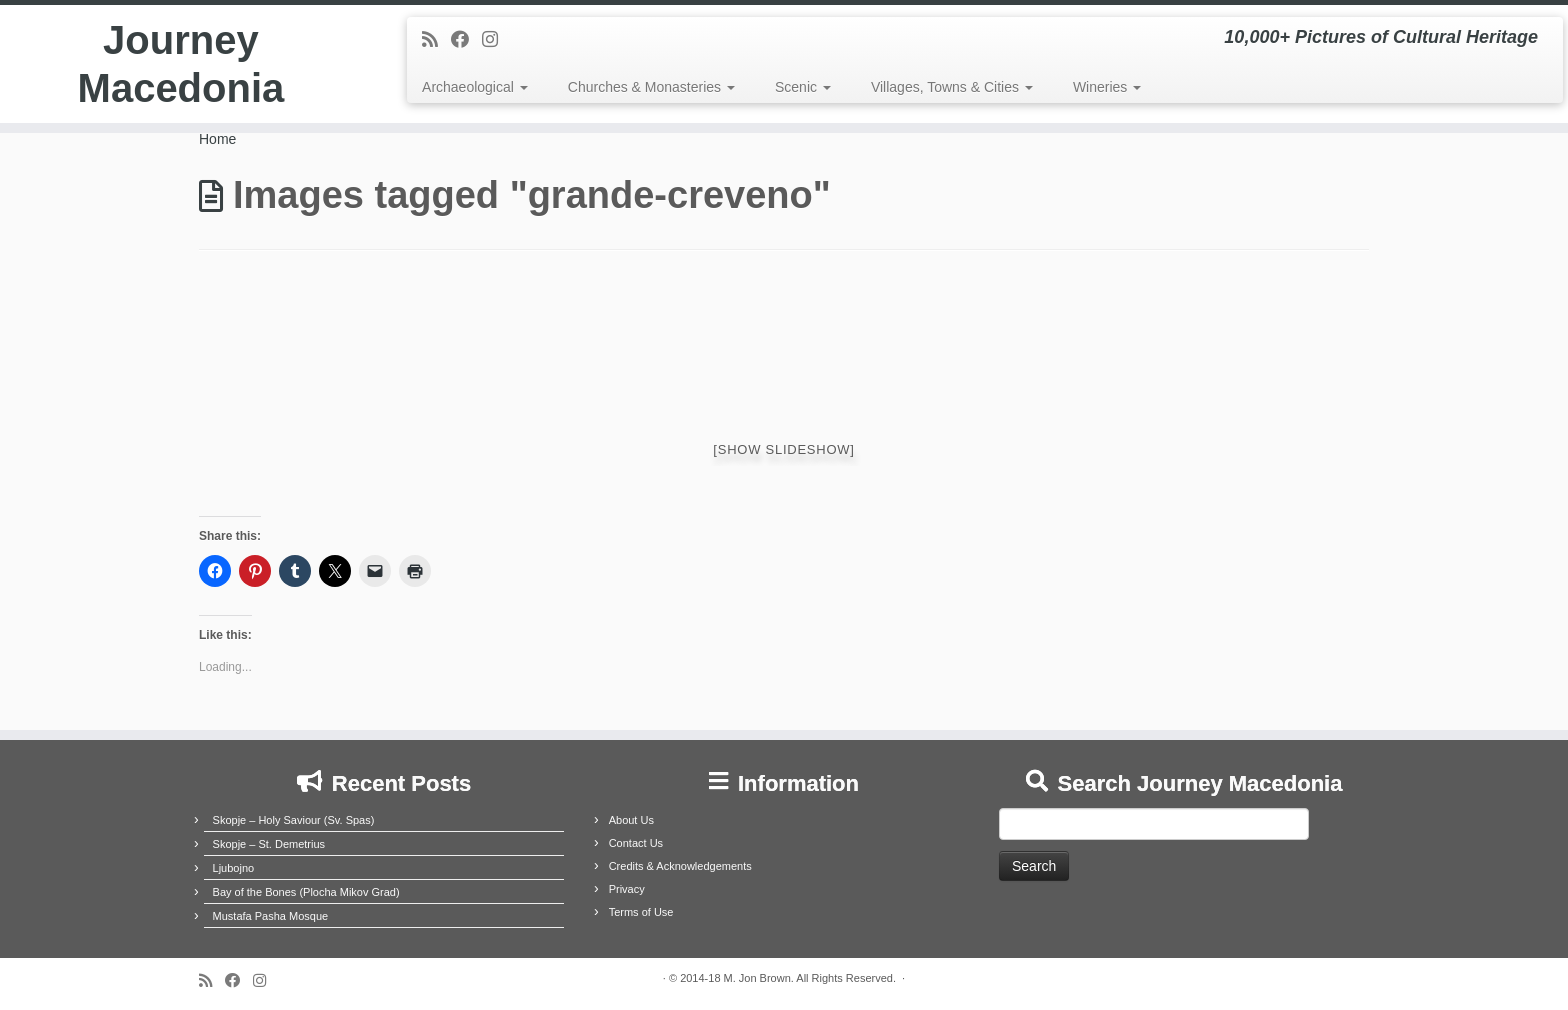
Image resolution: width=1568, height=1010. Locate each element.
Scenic (803, 87)
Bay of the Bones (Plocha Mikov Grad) (306, 892)
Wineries (1107, 87)
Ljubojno (234, 868)
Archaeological (475, 87)
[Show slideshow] (783, 449)
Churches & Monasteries (651, 87)
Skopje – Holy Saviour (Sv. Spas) (294, 820)
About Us (631, 820)
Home (217, 139)
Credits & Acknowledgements (680, 866)
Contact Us (636, 843)
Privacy (627, 889)
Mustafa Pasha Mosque (271, 916)
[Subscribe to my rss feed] (436, 40)
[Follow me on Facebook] (466, 40)
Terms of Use (641, 912)
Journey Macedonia (181, 64)
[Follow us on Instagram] (496, 40)
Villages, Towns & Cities (952, 87)
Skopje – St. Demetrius (269, 844)
